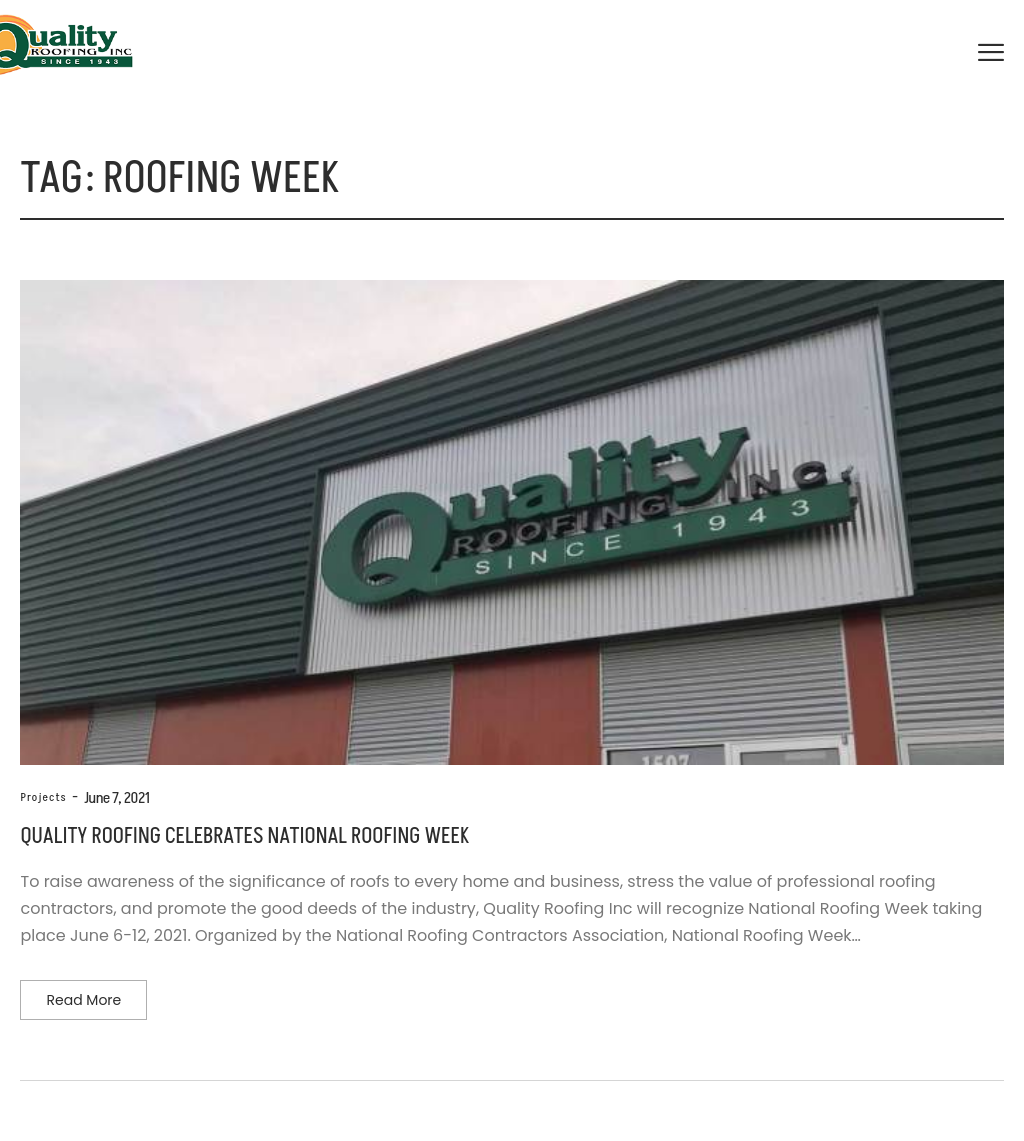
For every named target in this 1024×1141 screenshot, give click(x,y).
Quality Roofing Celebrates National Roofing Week (244, 836)
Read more (83, 1000)
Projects (43, 797)
